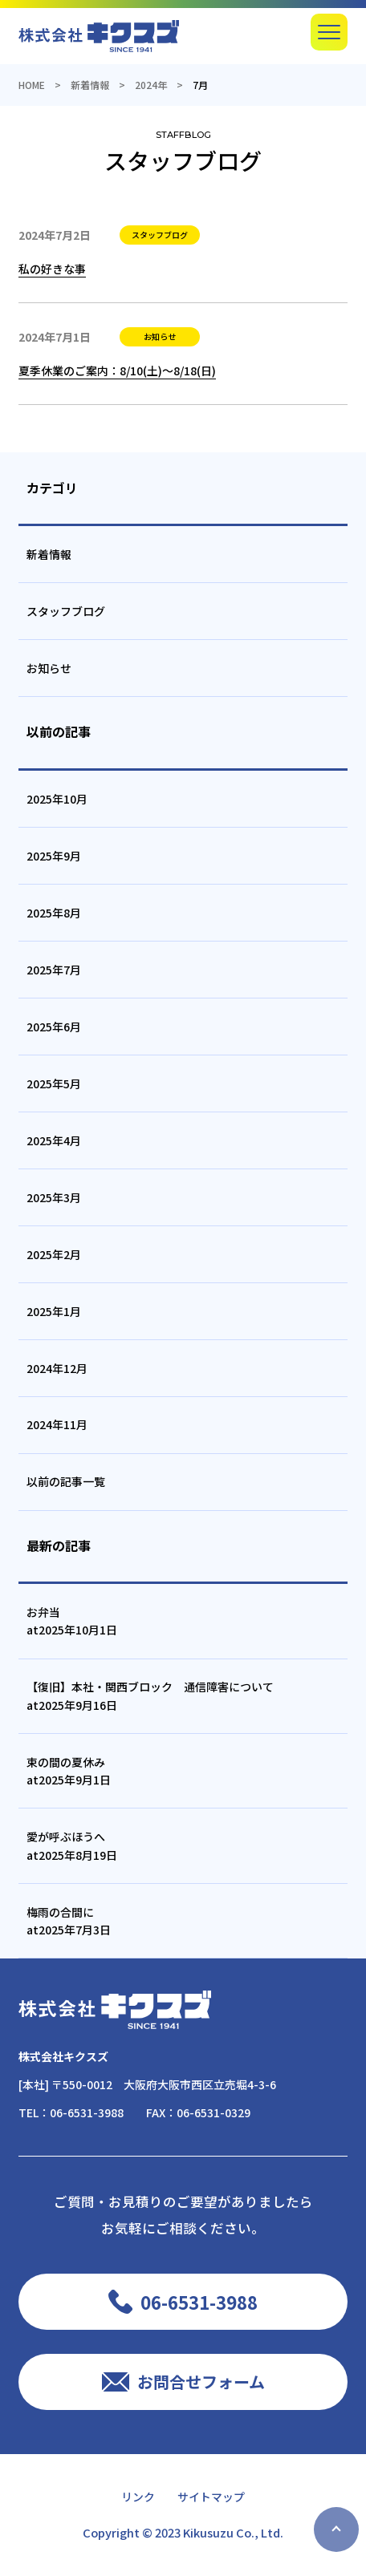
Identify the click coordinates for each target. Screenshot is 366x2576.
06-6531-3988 (87, 2112)
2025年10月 (56, 799)
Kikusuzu (208, 2532)
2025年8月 (53, 913)
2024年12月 (56, 1368)
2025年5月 (53, 1083)
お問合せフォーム (201, 2381)
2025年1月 (53, 1311)
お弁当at (71, 1621)
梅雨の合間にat (68, 1921)
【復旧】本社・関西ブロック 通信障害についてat (150, 1695)
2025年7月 (53, 970)
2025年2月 (53, 1254)
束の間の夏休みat (68, 1771)
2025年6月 (53, 1027)
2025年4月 (53, 1140)
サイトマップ (211, 2497)
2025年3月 (53, 1197)
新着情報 (48, 554)
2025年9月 (53, 856)
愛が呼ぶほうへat (71, 1845)
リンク (138, 2497)
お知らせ (48, 668)
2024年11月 (56, 1424)
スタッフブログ (65, 611)
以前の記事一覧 (65, 1481)
